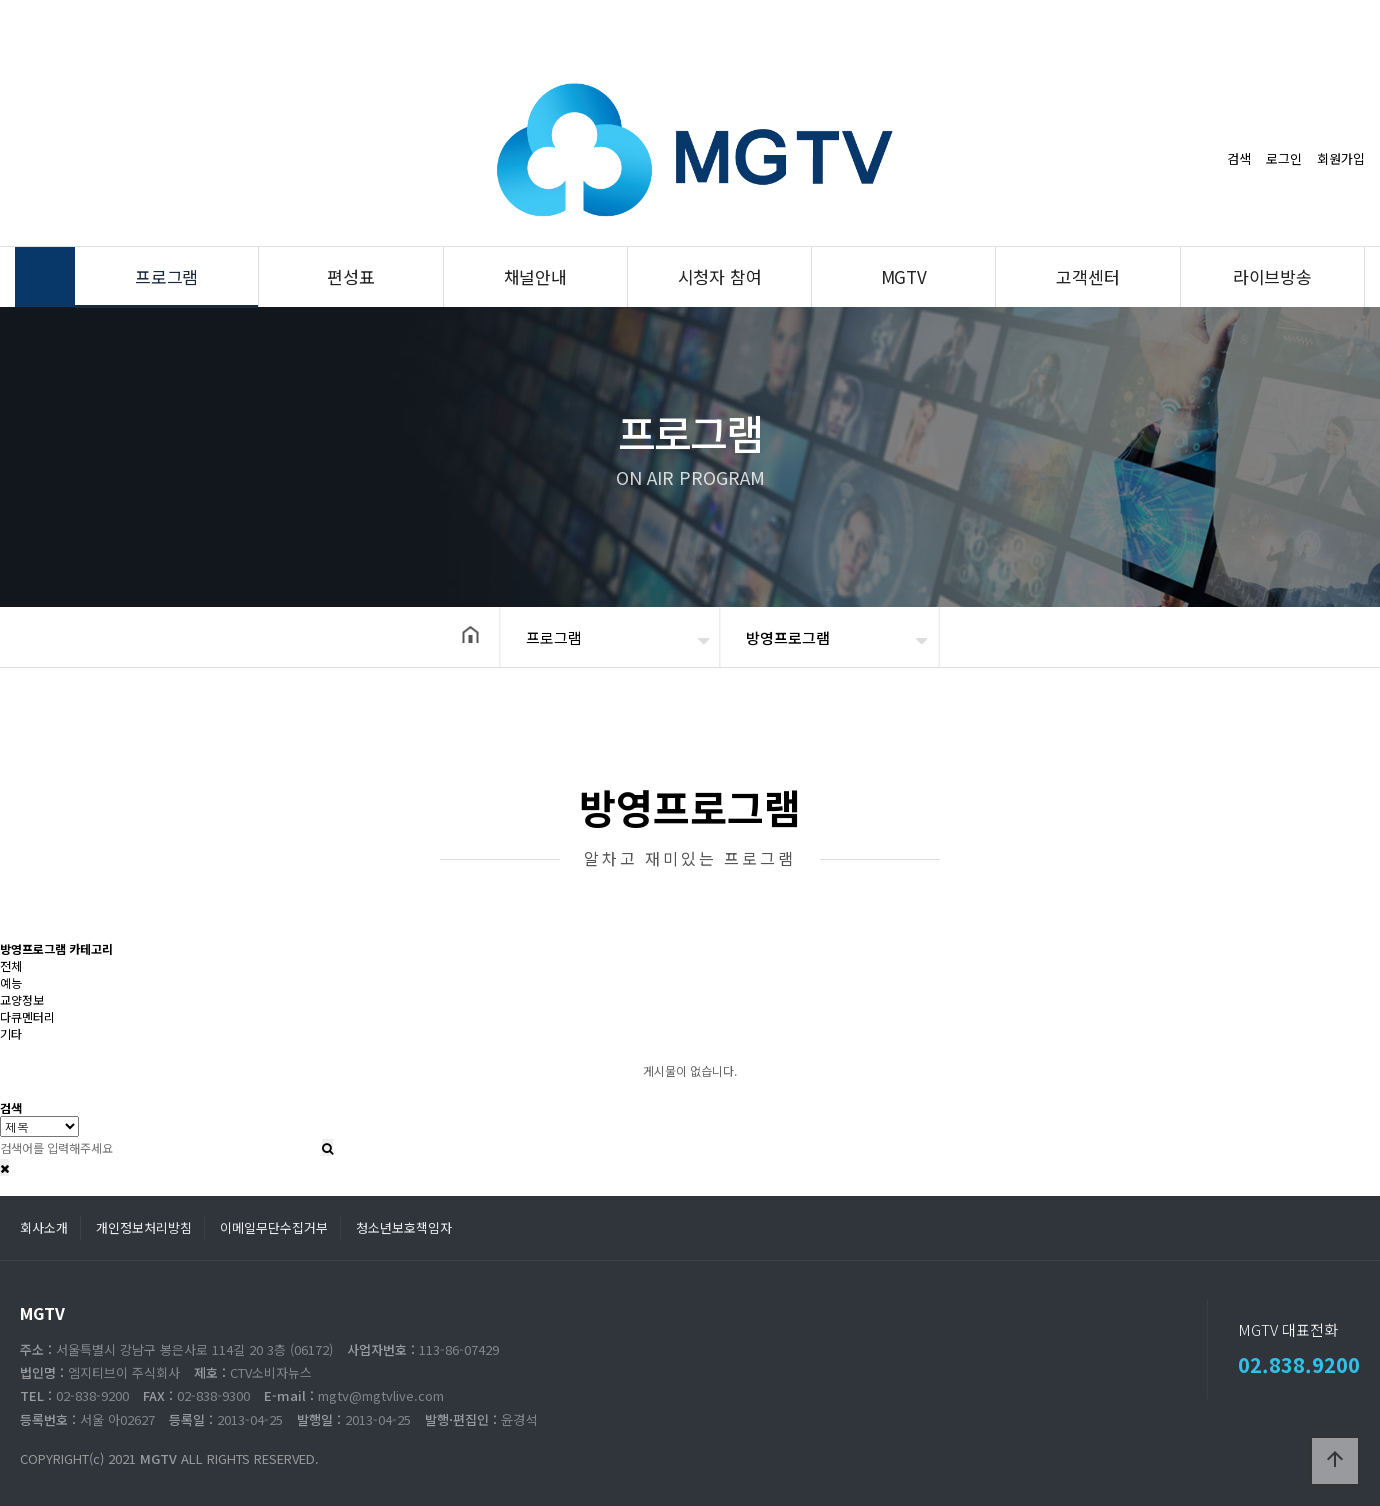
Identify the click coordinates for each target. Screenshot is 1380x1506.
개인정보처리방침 (144, 1227)
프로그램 (166, 276)
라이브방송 (1272, 276)
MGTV (904, 276)
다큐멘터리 (27, 1016)
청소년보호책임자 (404, 1227)
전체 (11, 965)
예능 (11, 982)
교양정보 (22, 999)
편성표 (350, 276)
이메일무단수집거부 (274, 1227)
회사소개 (44, 1227)
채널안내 (535, 276)
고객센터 (1087, 276)
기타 (11, 1033)
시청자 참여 (720, 276)
